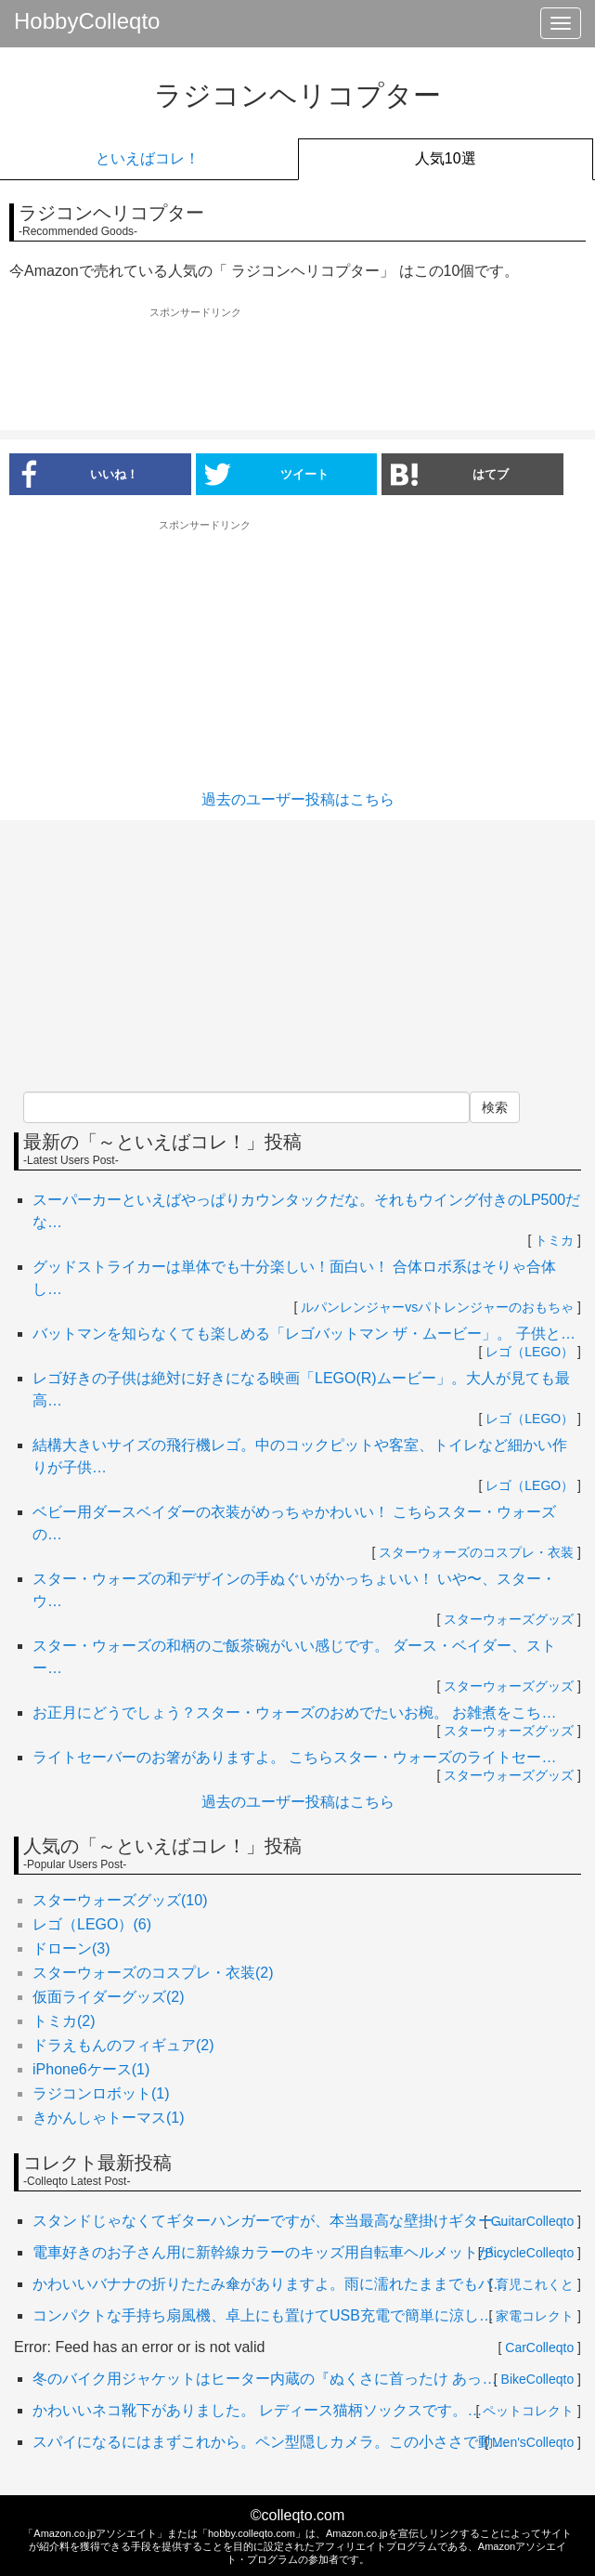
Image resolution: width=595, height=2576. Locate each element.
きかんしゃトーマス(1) (108, 2117)
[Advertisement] (297, 369)
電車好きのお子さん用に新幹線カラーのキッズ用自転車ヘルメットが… (270, 2252)
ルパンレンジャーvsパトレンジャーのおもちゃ (437, 1307)
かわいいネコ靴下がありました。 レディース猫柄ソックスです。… (257, 2410)
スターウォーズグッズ (509, 1619)
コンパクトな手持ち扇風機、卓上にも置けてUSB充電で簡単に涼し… (263, 2315)
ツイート (267, 474)
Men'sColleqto (533, 2442)
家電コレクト (535, 2315)
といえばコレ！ (148, 158)
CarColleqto (539, 2347)
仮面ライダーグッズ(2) (108, 1997)
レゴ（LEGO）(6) (91, 1924)
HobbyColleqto (87, 21)
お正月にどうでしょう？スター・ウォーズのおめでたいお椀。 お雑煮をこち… (294, 1712)
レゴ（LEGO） (529, 1351)
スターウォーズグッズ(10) (119, 1900)
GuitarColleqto (533, 2221)
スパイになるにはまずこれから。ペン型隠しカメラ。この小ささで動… (270, 2442)
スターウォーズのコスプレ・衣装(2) (153, 1973)
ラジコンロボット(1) (101, 2093)
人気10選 (445, 158)
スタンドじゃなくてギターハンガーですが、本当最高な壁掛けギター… (270, 2221)
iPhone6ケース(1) (90, 2069)
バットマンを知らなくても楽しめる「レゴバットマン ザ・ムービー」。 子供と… (304, 1333)
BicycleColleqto (530, 2252)
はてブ (450, 474)
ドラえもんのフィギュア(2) (123, 2045)
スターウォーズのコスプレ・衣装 (476, 1552)
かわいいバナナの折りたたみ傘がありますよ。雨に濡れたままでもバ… (270, 2284)
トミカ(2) (64, 2021)
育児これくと (535, 2284)
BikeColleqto (538, 2379)
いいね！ (73, 474)
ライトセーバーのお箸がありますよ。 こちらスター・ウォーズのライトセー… (294, 1757)
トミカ (554, 1240)
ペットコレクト (528, 2410)
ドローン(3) (71, 1948)
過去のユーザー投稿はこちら (298, 799)
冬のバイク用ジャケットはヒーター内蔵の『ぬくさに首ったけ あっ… (264, 2378)
